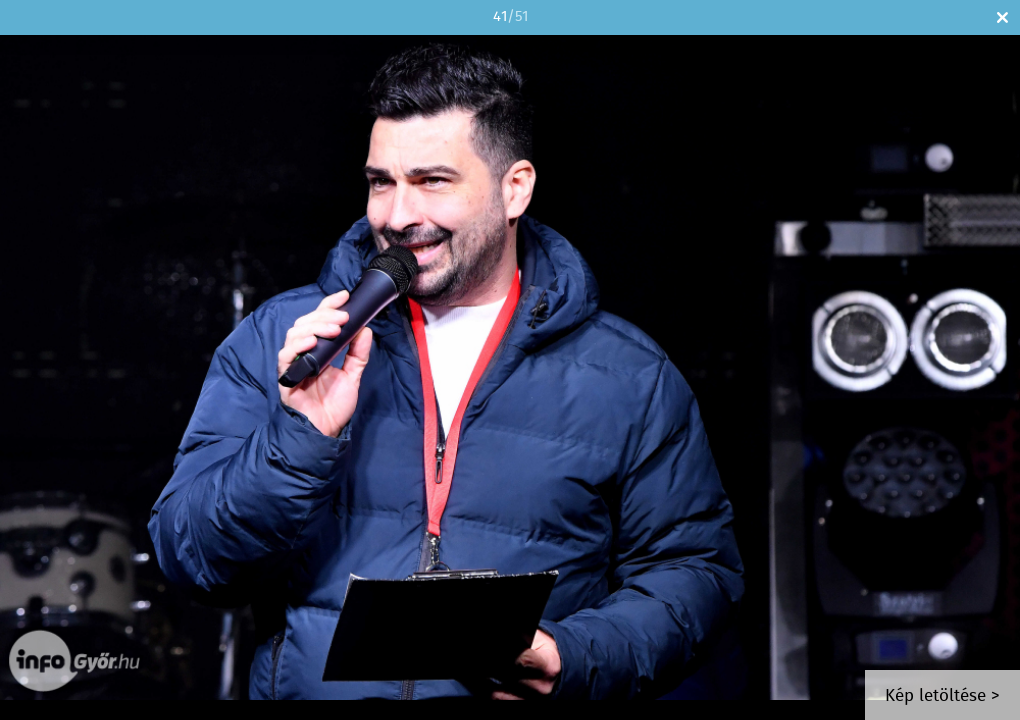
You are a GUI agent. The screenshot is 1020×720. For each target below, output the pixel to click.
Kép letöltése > (942, 696)
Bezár (1002, 17)
